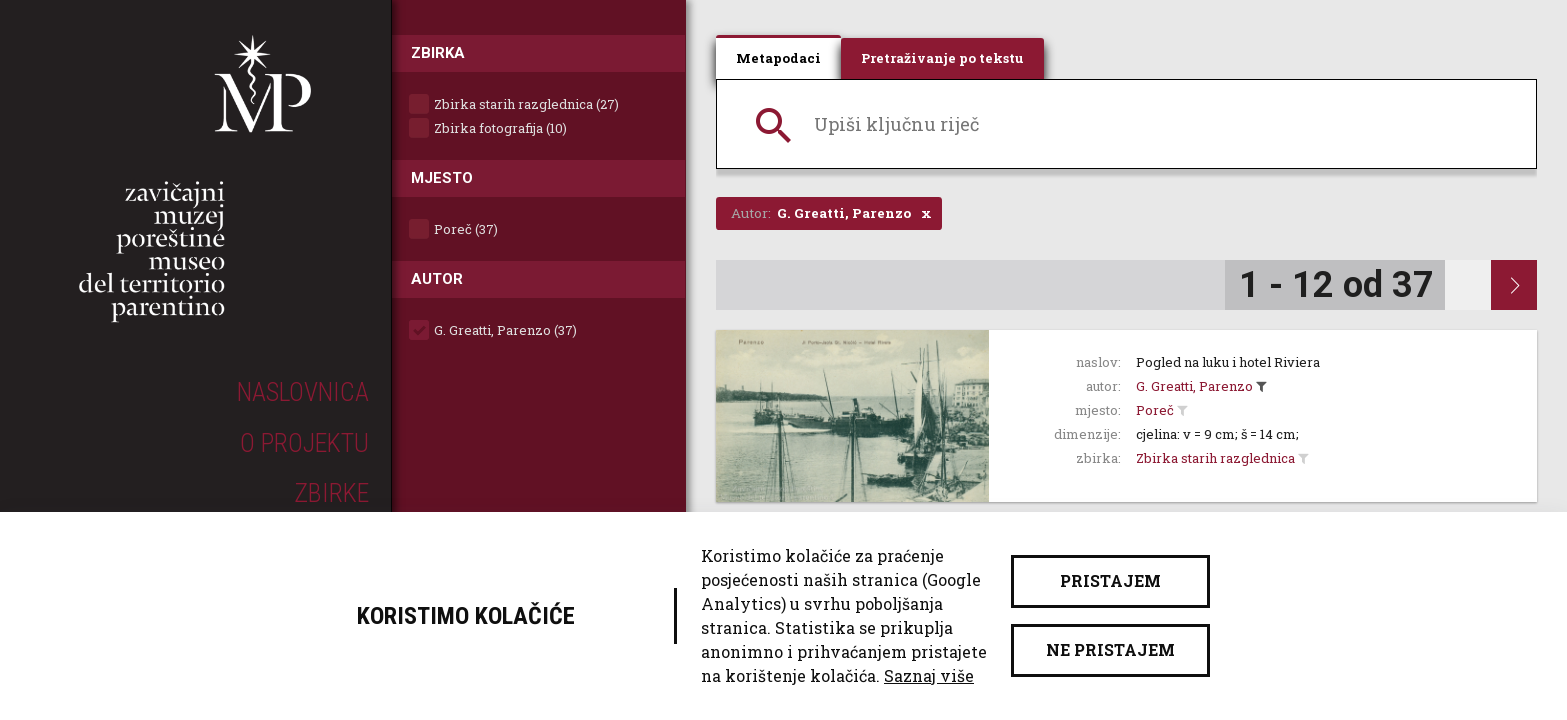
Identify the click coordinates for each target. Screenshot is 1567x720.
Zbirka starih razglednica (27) (526, 104)
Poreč (1155, 410)
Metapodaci (778, 58)
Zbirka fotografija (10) (500, 128)
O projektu (304, 443)
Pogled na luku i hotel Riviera (1228, 362)
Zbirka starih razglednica (1215, 458)
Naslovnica (303, 392)
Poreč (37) (466, 229)
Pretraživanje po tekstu (942, 58)
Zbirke (331, 493)
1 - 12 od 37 (1336, 285)
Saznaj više (929, 675)
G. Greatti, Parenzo (1194, 386)
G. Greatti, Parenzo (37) (505, 330)
